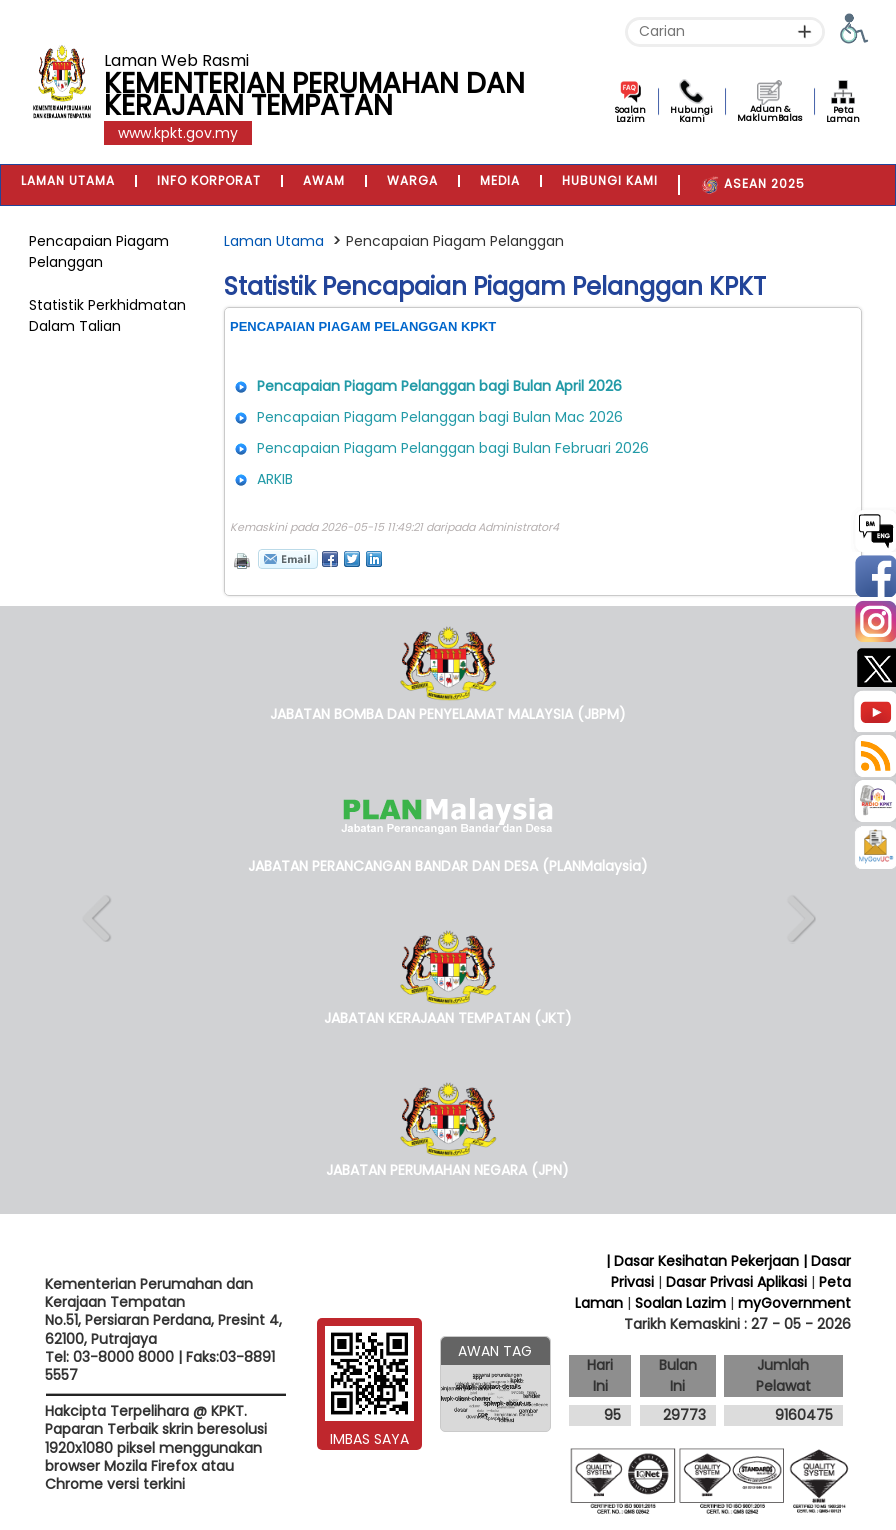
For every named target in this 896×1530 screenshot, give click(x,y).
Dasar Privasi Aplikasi (736, 1282)
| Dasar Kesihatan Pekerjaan (704, 1261)
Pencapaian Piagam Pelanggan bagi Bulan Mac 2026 (440, 417)
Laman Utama (274, 241)
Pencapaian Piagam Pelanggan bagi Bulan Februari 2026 (453, 448)
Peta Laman (843, 114)
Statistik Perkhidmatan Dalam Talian (107, 315)
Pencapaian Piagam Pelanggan (99, 251)
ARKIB (275, 479)
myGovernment (794, 1303)
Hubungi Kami (691, 114)
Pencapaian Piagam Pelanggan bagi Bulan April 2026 (439, 386)
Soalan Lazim (630, 114)
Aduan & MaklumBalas (769, 113)
